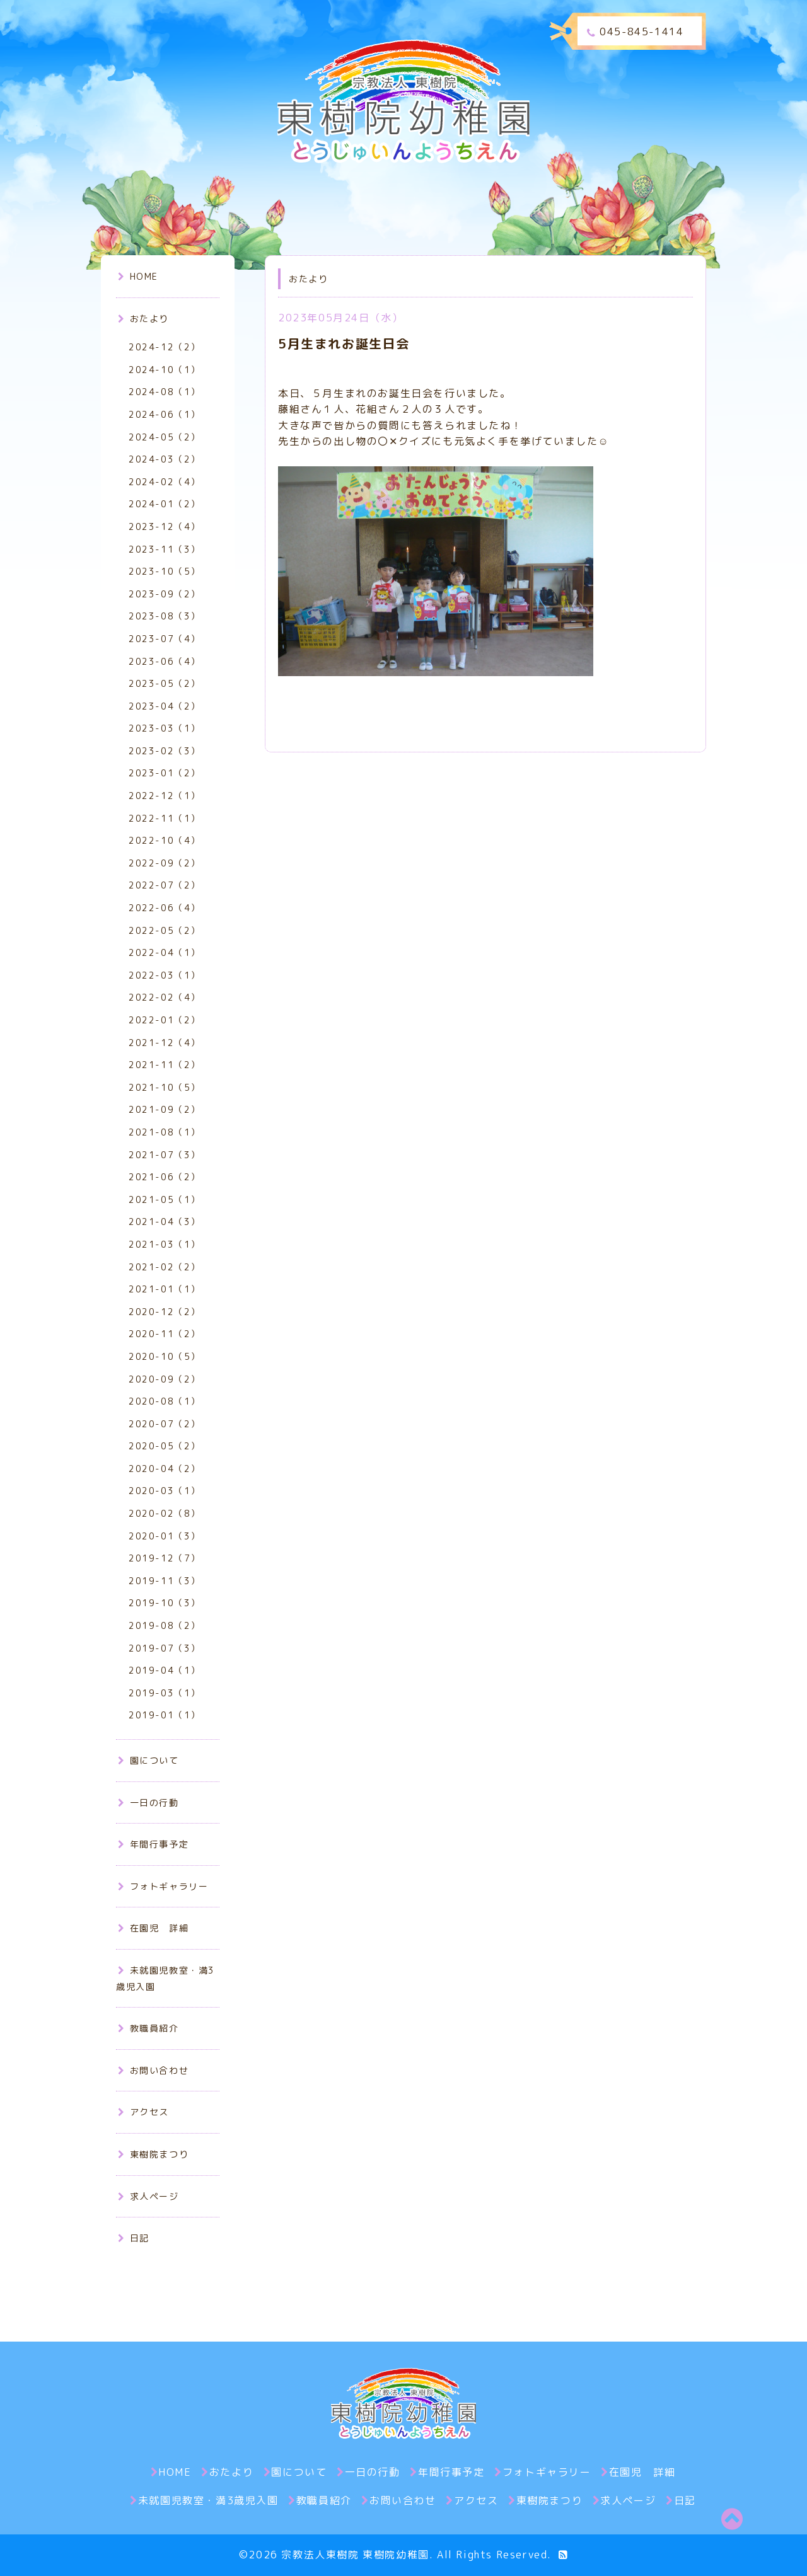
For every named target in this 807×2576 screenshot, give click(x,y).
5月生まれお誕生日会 (344, 343)
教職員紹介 (148, 2028)
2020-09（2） (164, 1379)
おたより (143, 319)
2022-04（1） (164, 952)
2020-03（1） (164, 1491)
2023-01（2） (164, 773)
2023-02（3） (164, 751)
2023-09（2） (164, 594)
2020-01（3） (164, 1536)
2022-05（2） (164, 930)
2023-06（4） (164, 661)
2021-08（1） (164, 1132)
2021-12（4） (164, 1043)
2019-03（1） (164, 1693)
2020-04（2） (164, 1469)
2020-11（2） (164, 1334)
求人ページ (148, 2196)
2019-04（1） (164, 1670)
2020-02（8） (164, 1513)
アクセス (143, 2112)
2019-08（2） (164, 1625)
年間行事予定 (153, 1844)
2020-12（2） (164, 1312)
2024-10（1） (164, 370)
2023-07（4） (164, 639)
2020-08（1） (164, 1401)
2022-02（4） (164, 997)
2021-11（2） (164, 1065)
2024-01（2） (164, 504)
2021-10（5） (164, 1087)
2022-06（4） (164, 908)
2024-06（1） (164, 414)
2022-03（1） (164, 975)
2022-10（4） (164, 840)
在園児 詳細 (153, 1928)
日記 (133, 2238)
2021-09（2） (164, 1109)
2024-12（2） (164, 347)
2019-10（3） (164, 1603)
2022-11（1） (164, 818)
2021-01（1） (164, 1289)
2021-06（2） (164, 1177)
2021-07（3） (164, 1155)
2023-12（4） (164, 526)
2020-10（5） (164, 1356)
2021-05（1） (164, 1199)
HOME (138, 276)
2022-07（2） (164, 885)
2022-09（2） (164, 863)
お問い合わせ (153, 2070)
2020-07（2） (164, 1424)
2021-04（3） (164, 1222)
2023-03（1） (164, 728)
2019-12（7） (164, 1558)
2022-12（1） (164, 796)
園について (148, 1760)
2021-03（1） (164, 1244)
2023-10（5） (164, 571)
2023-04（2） (164, 706)
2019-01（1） (164, 1715)
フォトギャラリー (163, 1886)
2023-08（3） (164, 616)
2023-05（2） (164, 683)
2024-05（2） (164, 437)
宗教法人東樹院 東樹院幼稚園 (355, 2555)
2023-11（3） (164, 549)
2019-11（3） (164, 1581)
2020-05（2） (164, 1446)
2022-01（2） (164, 1020)
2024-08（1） (164, 392)
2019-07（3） (164, 1648)
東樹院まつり (153, 2154)
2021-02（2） (164, 1267)
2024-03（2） (164, 459)
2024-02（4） (164, 482)
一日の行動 (148, 1802)
